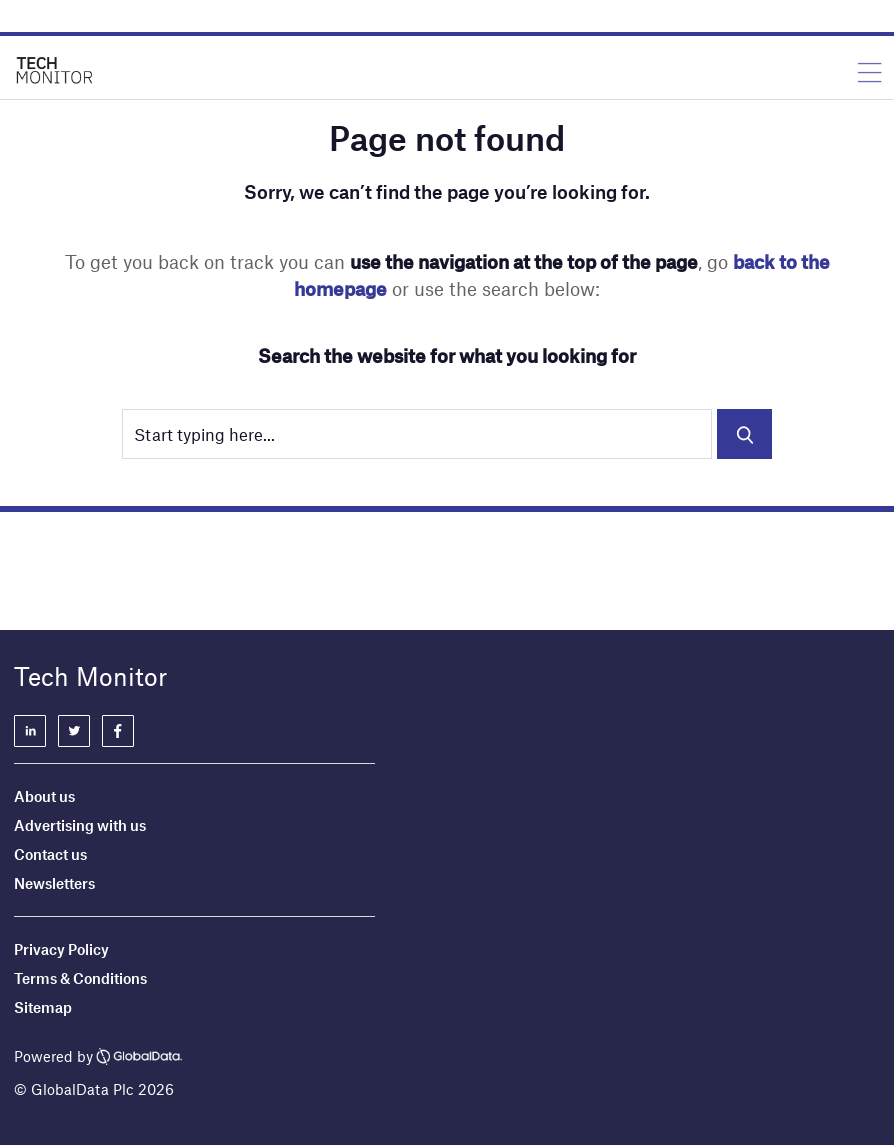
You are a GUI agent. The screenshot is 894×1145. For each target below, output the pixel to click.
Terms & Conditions (80, 978)
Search (744, 434)
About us (44, 796)
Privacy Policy (61, 949)
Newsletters (54, 883)
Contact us (50, 854)
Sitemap (43, 1007)
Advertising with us (80, 825)
